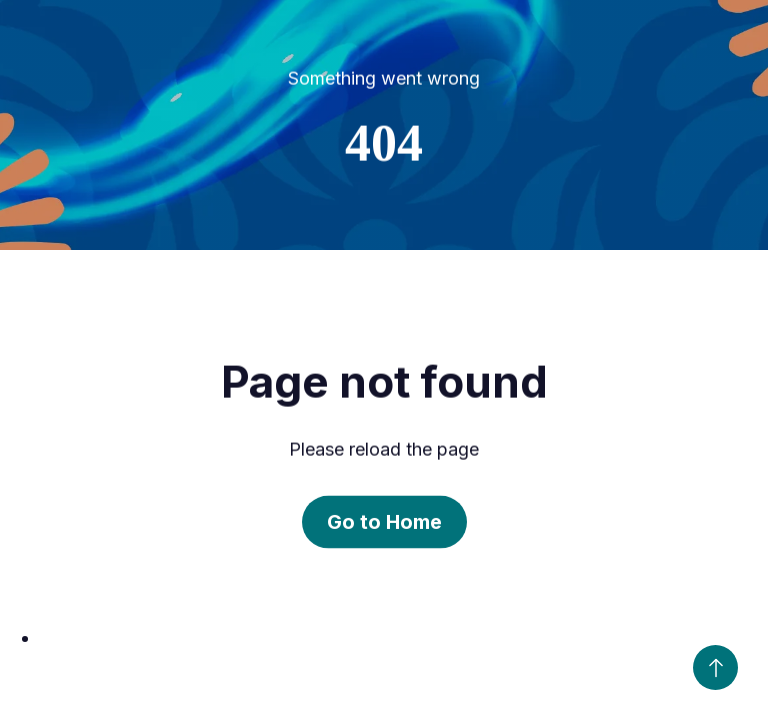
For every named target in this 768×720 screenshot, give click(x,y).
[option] (404, 638)
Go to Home (384, 523)
